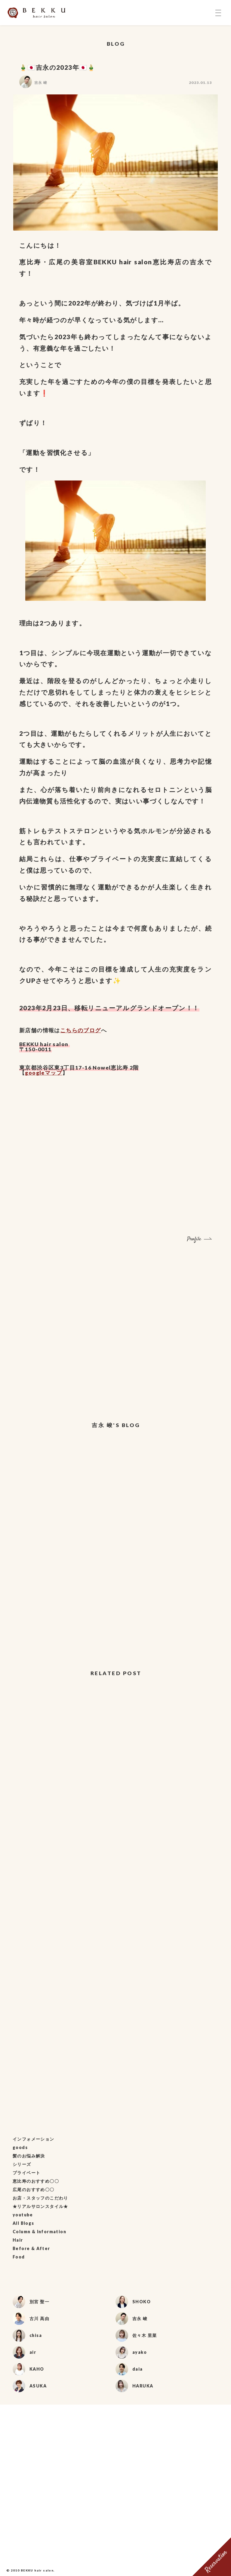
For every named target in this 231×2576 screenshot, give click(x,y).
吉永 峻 (41, 82)
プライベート (26, 2172)
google (35, 1073)
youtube (23, 2214)
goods (20, 2147)
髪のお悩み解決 (29, 2155)
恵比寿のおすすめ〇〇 (36, 2181)
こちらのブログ (80, 1030)
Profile (194, 1239)
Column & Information (39, 2231)
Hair (18, 2240)
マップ (53, 1073)
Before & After (31, 2248)
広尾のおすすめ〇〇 (33, 2189)
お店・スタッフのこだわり (40, 2197)
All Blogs (23, 2223)
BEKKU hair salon (37, 2570)
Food (19, 2256)
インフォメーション (33, 2139)
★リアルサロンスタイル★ (40, 2206)
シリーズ (22, 2164)
